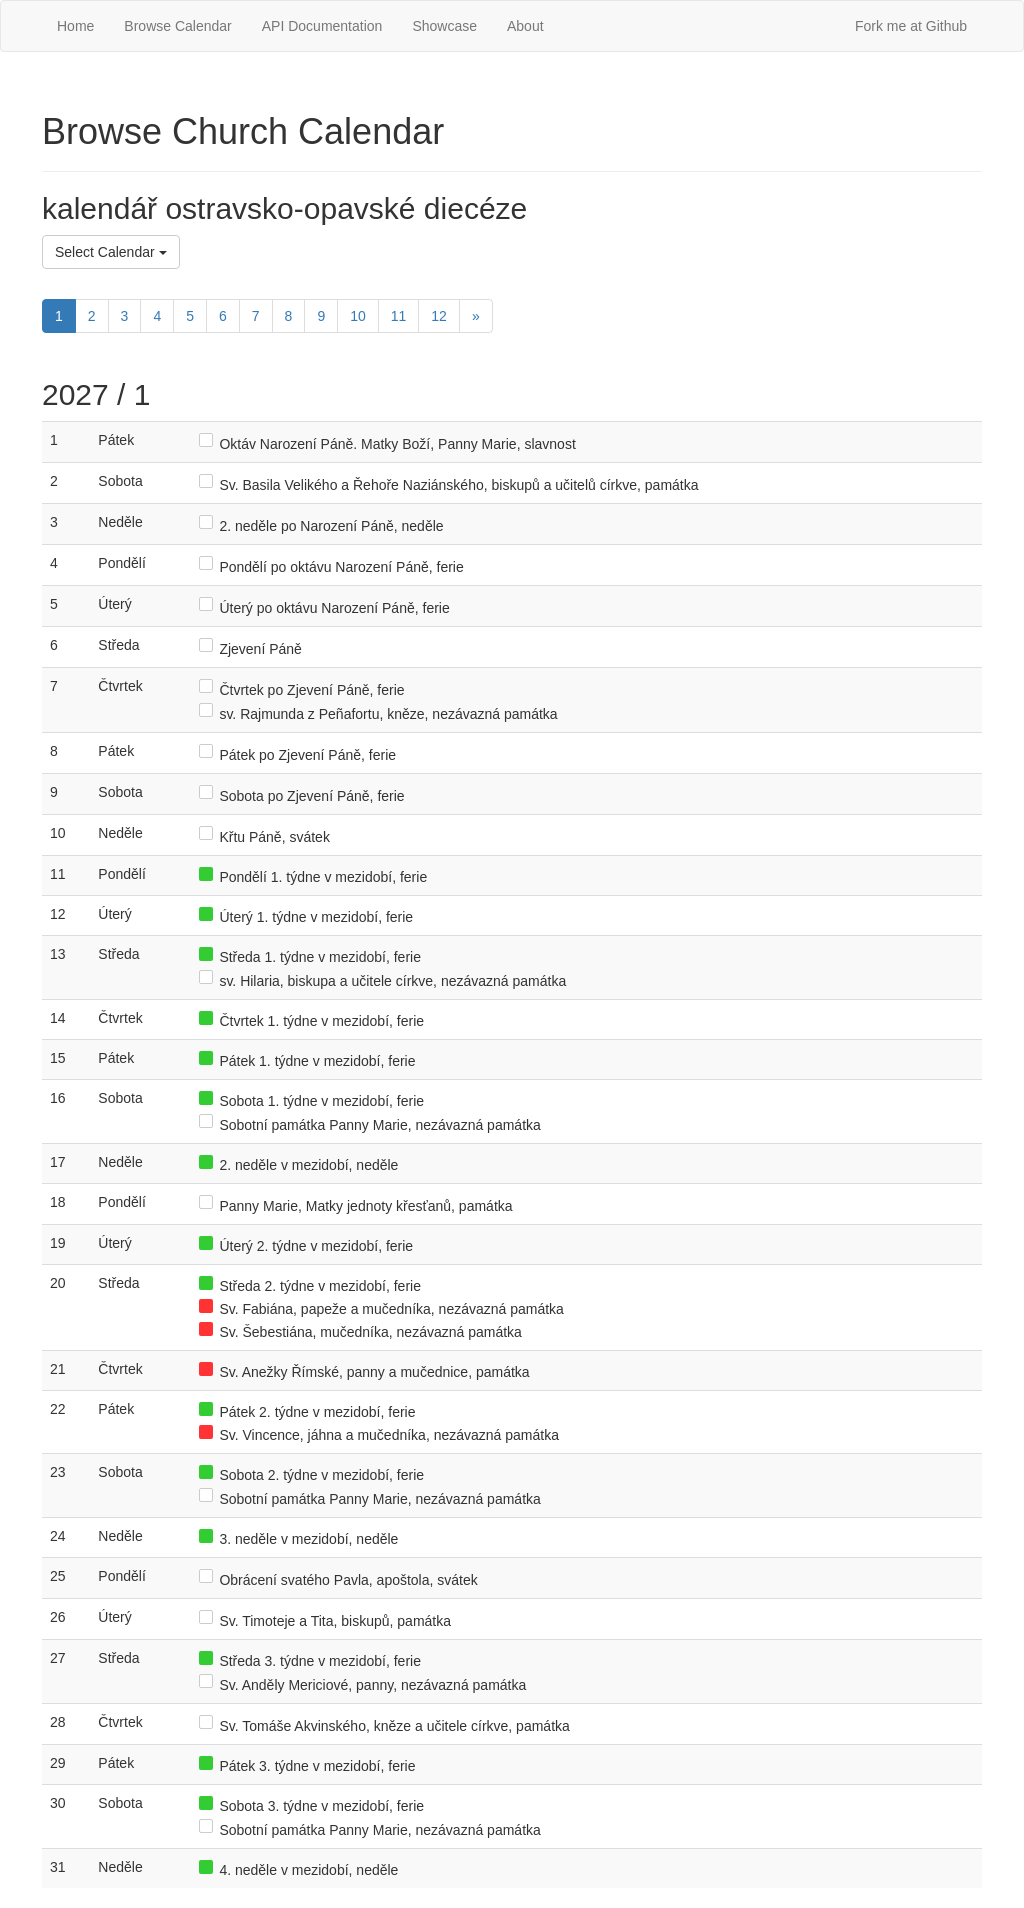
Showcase (444, 26)
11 (399, 316)
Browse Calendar (177, 26)
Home (75, 26)
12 (439, 316)
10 (358, 316)
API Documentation (322, 26)
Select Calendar (111, 252)
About (525, 26)
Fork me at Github (911, 26)
